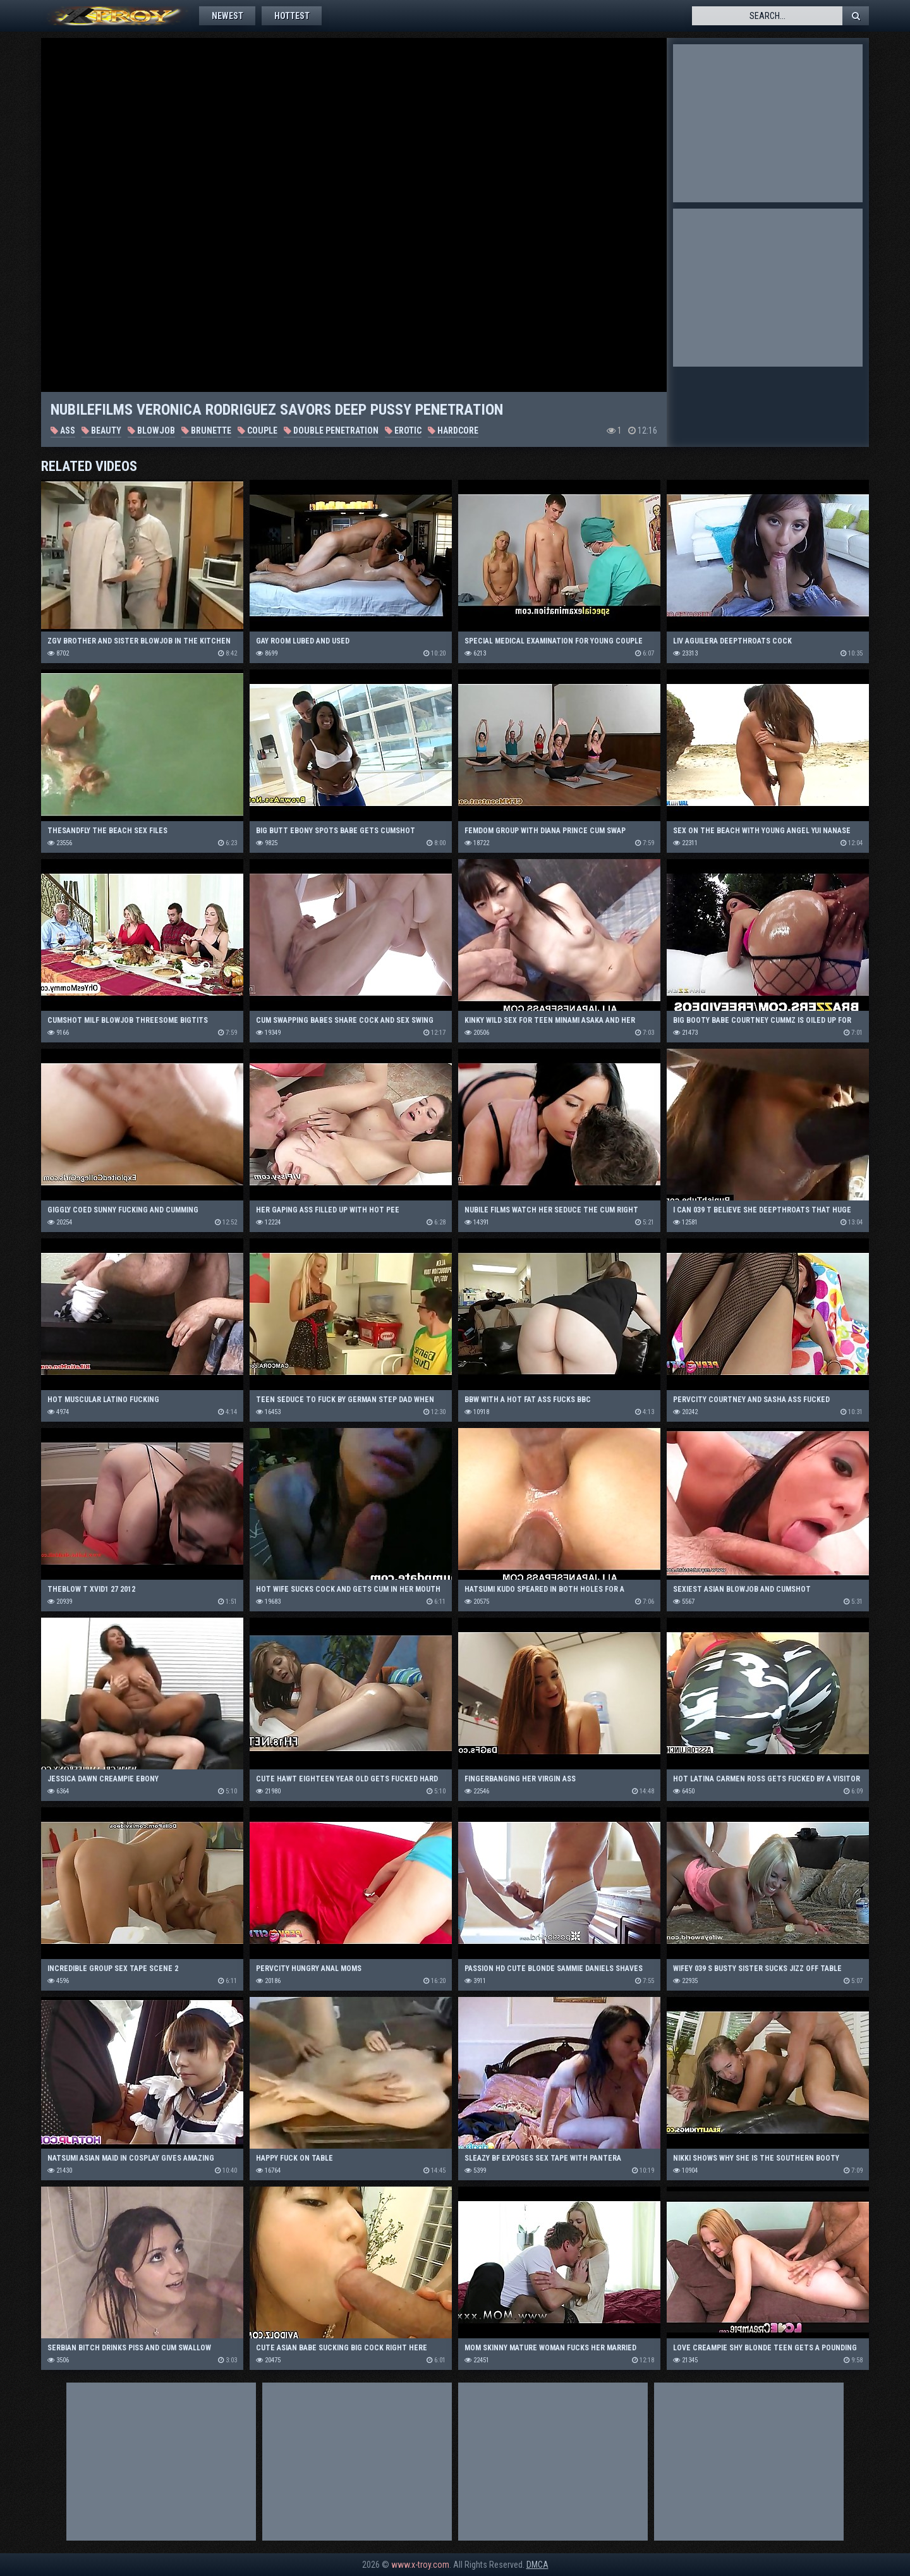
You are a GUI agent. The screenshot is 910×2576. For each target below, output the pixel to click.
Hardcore (453, 430)
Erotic (403, 430)
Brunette (206, 430)
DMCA (537, 2565)
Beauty (101, 430)
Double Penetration (331, 430)
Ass (63, 430)
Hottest (292, 16)
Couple (257, 430)
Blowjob (151, 430)
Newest (227, 16)
